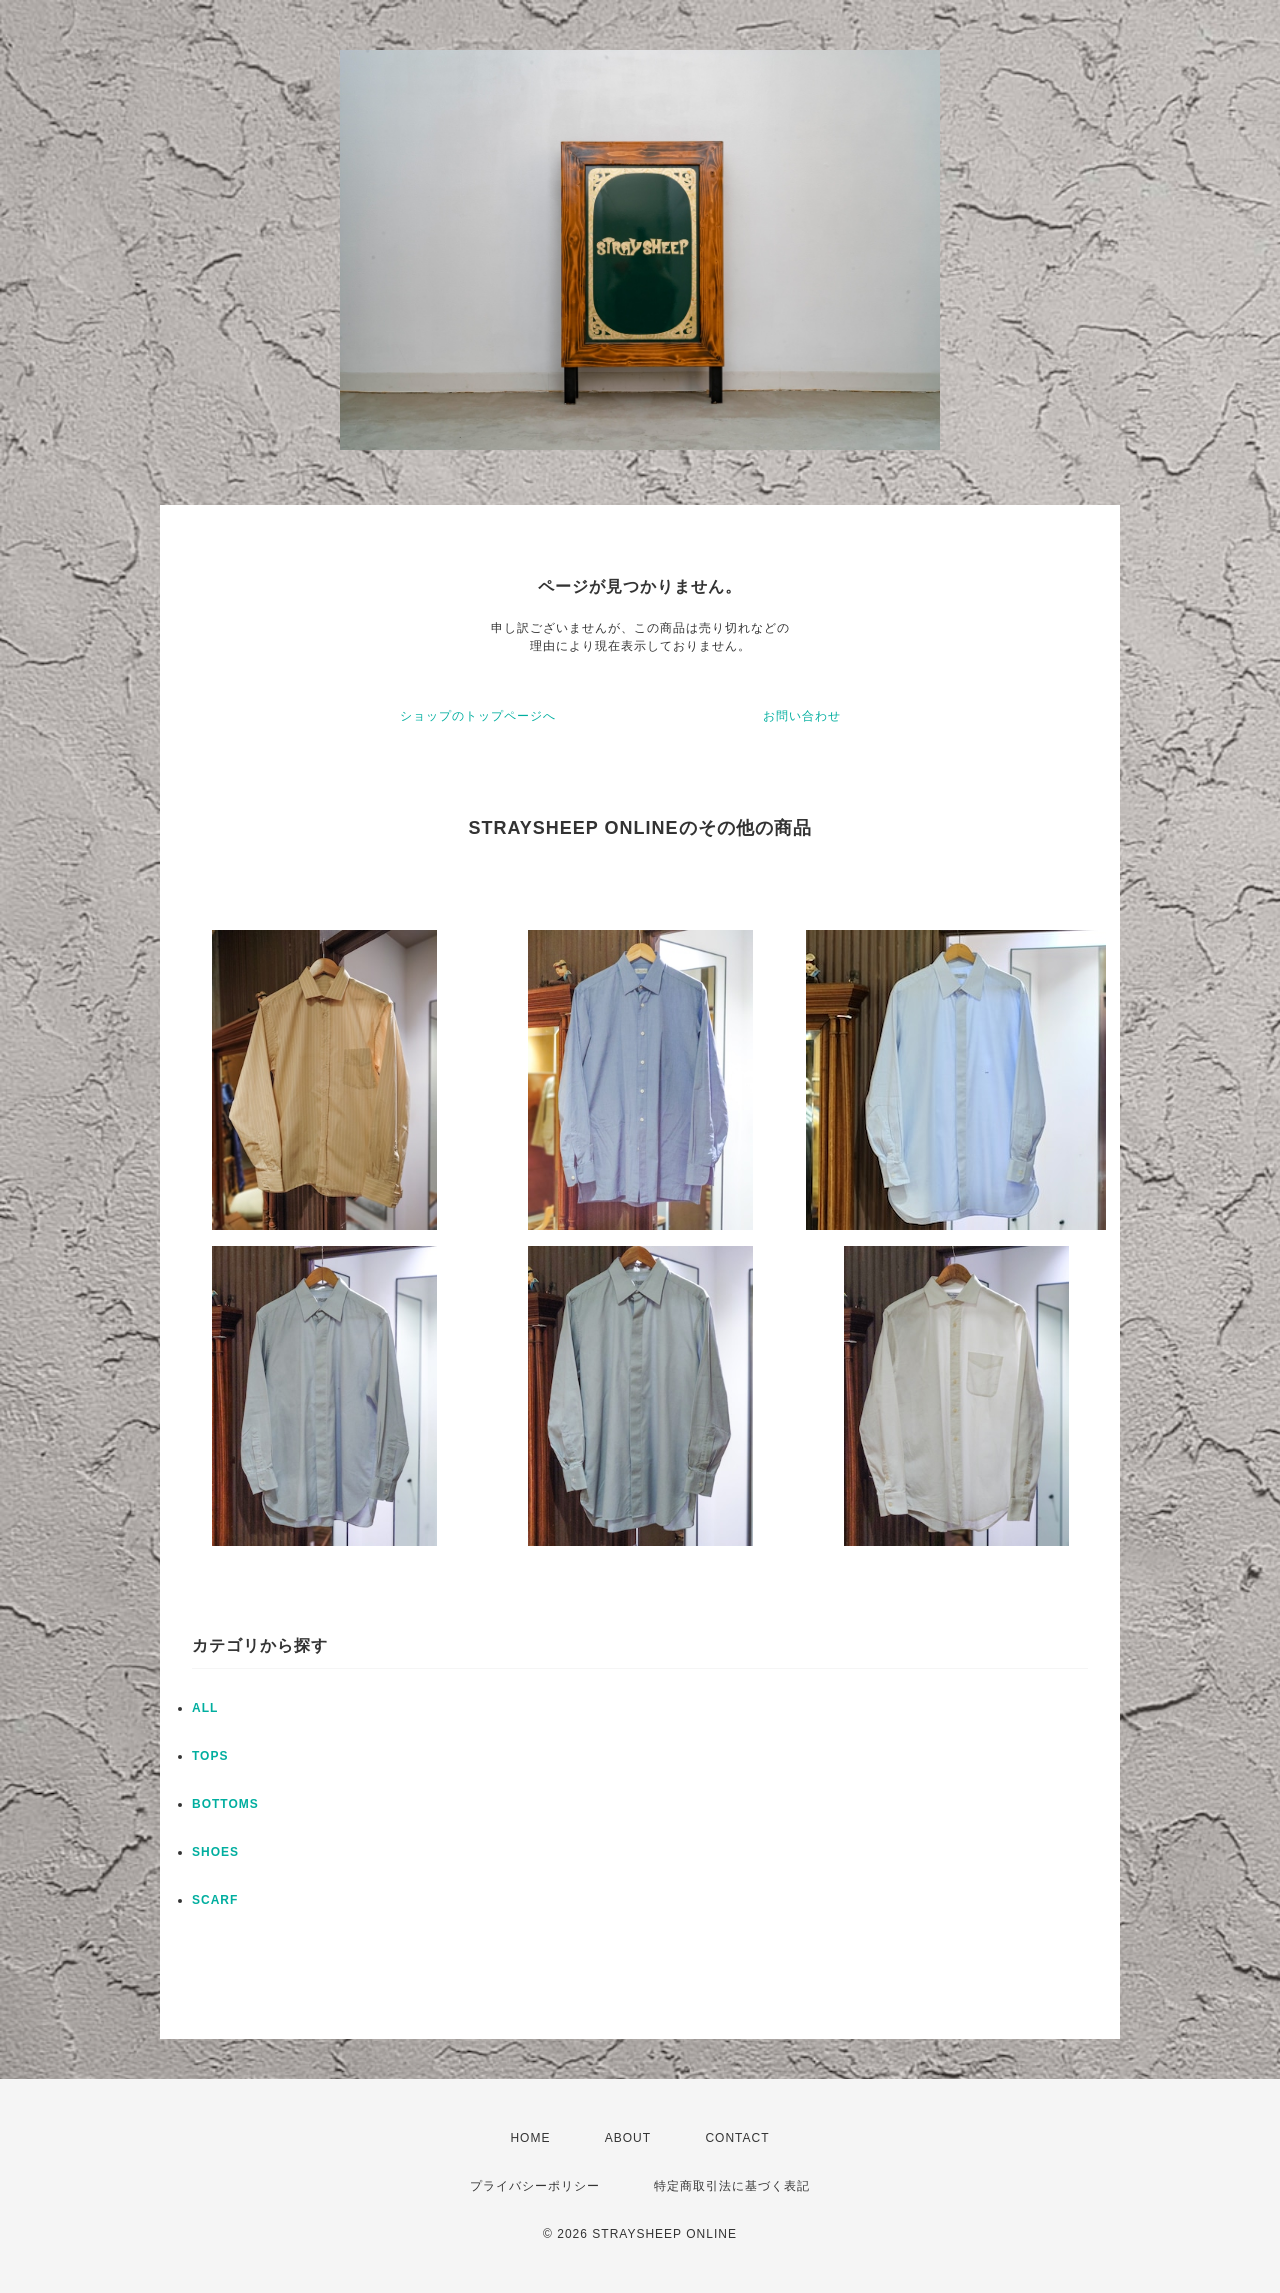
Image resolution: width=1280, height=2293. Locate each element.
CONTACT (737, 2138)
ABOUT (628, 2138)
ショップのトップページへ (478, 716)
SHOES (215, 1852)
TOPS (210, 1756)
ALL (205, 1708)
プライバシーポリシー (535, 2186)
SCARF (215, 1900)
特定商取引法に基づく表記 (732, 2186)
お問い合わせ (802, 716)
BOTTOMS (225, 1804)
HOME (530, 2138)
